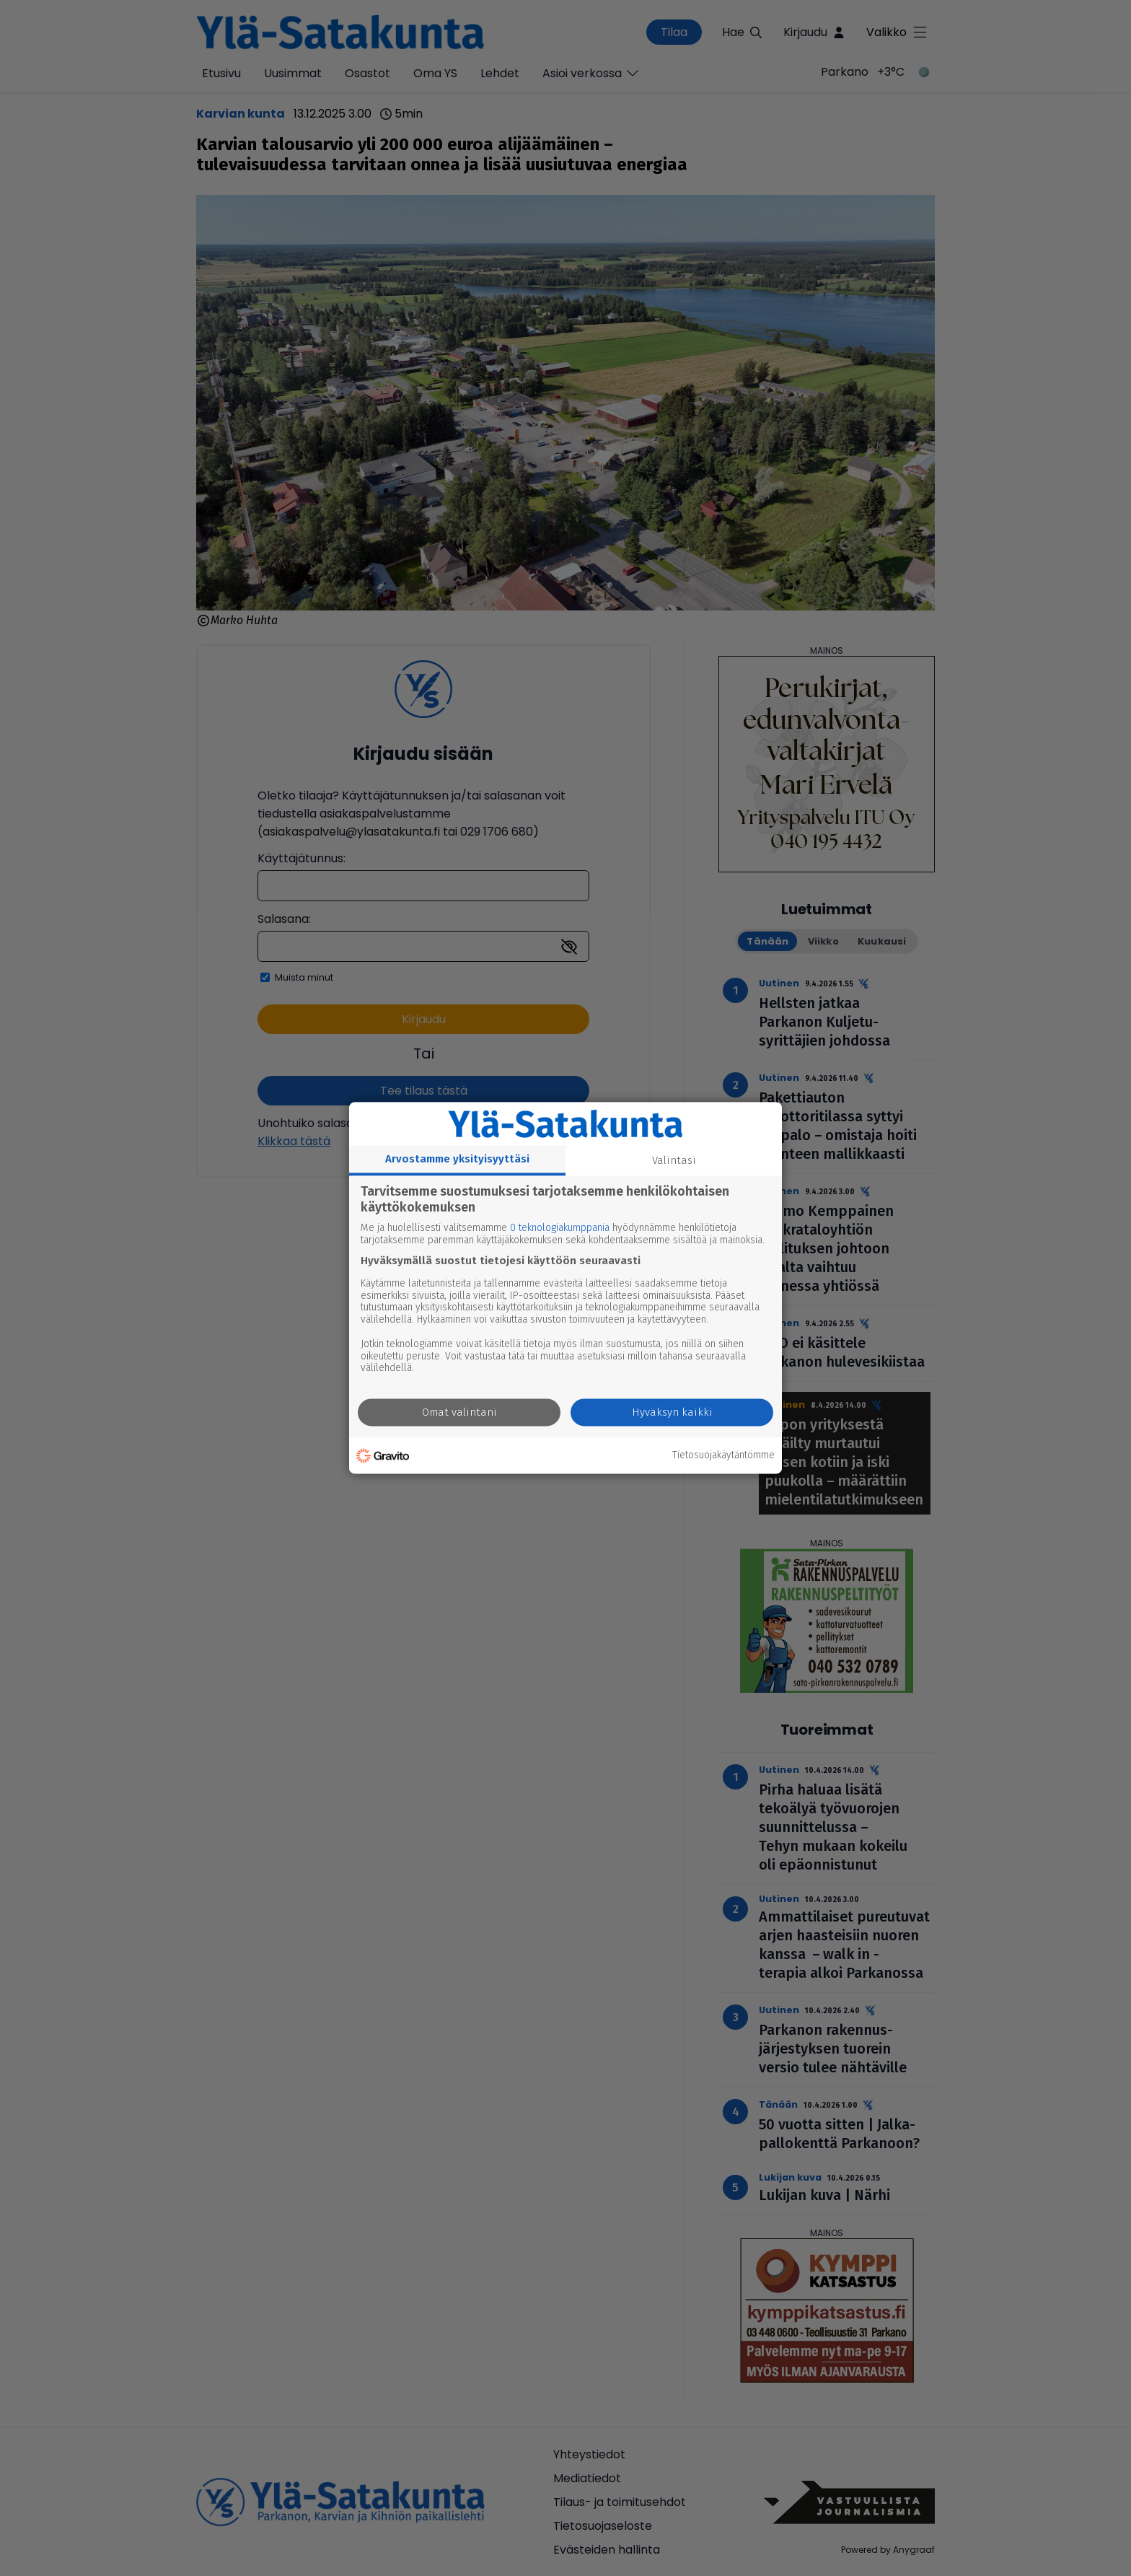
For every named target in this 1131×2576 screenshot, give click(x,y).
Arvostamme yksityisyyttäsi (457, 1158)
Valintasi (674, 1160)
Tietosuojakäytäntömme (723, 1455)
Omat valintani (459, 1412)
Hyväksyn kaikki (672, 1412)
